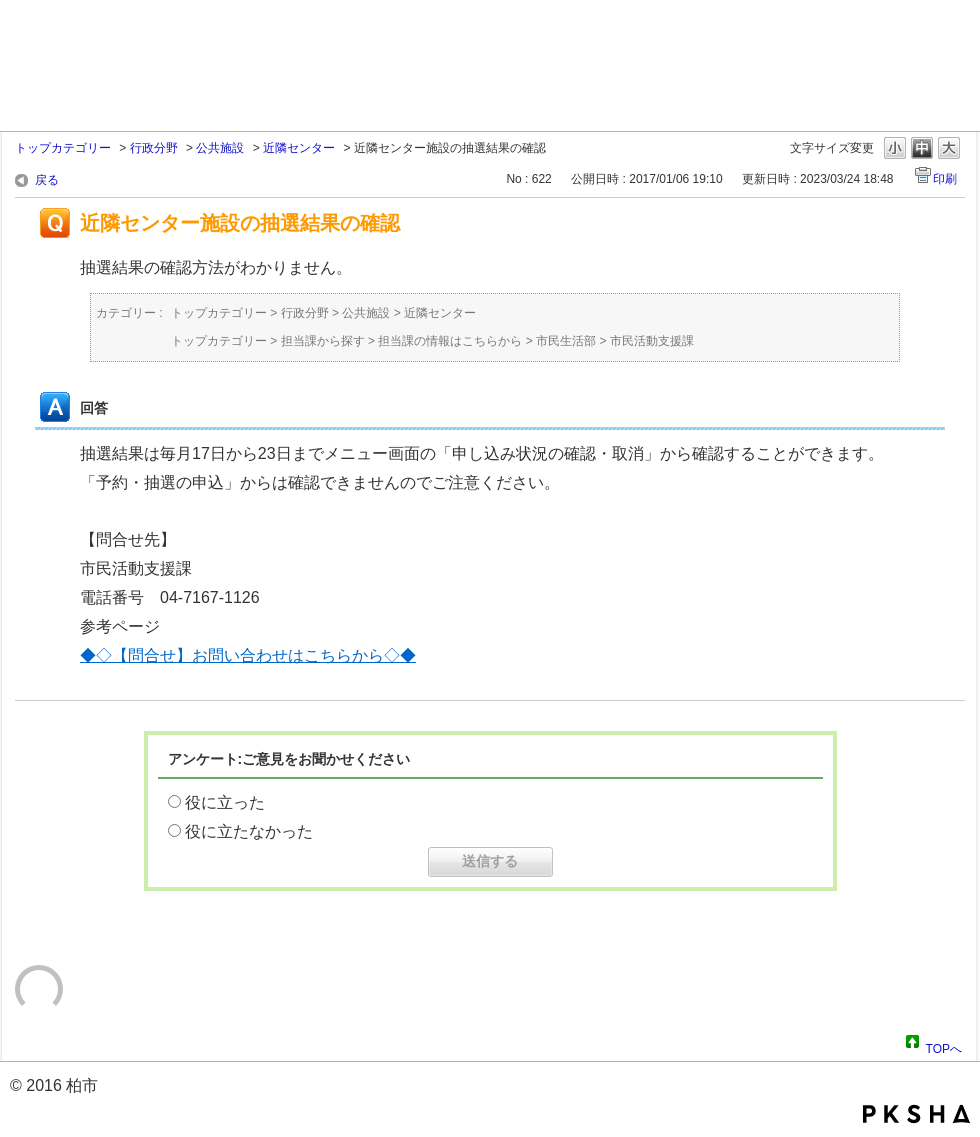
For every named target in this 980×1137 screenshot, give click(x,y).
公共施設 (220, 148)
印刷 (945, 179)
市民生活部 (566, 341)
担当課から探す (323, 341)
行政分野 (154, 148)
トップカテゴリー (63, 148)
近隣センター (299, 148)
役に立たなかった (249, 831)
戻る (47, 180)
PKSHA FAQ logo (916, 1114)
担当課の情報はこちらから (450, 341)
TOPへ (944, 1046)
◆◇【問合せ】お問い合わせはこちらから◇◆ (248, 655)
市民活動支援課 (652, 341)
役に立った (225, 802)
